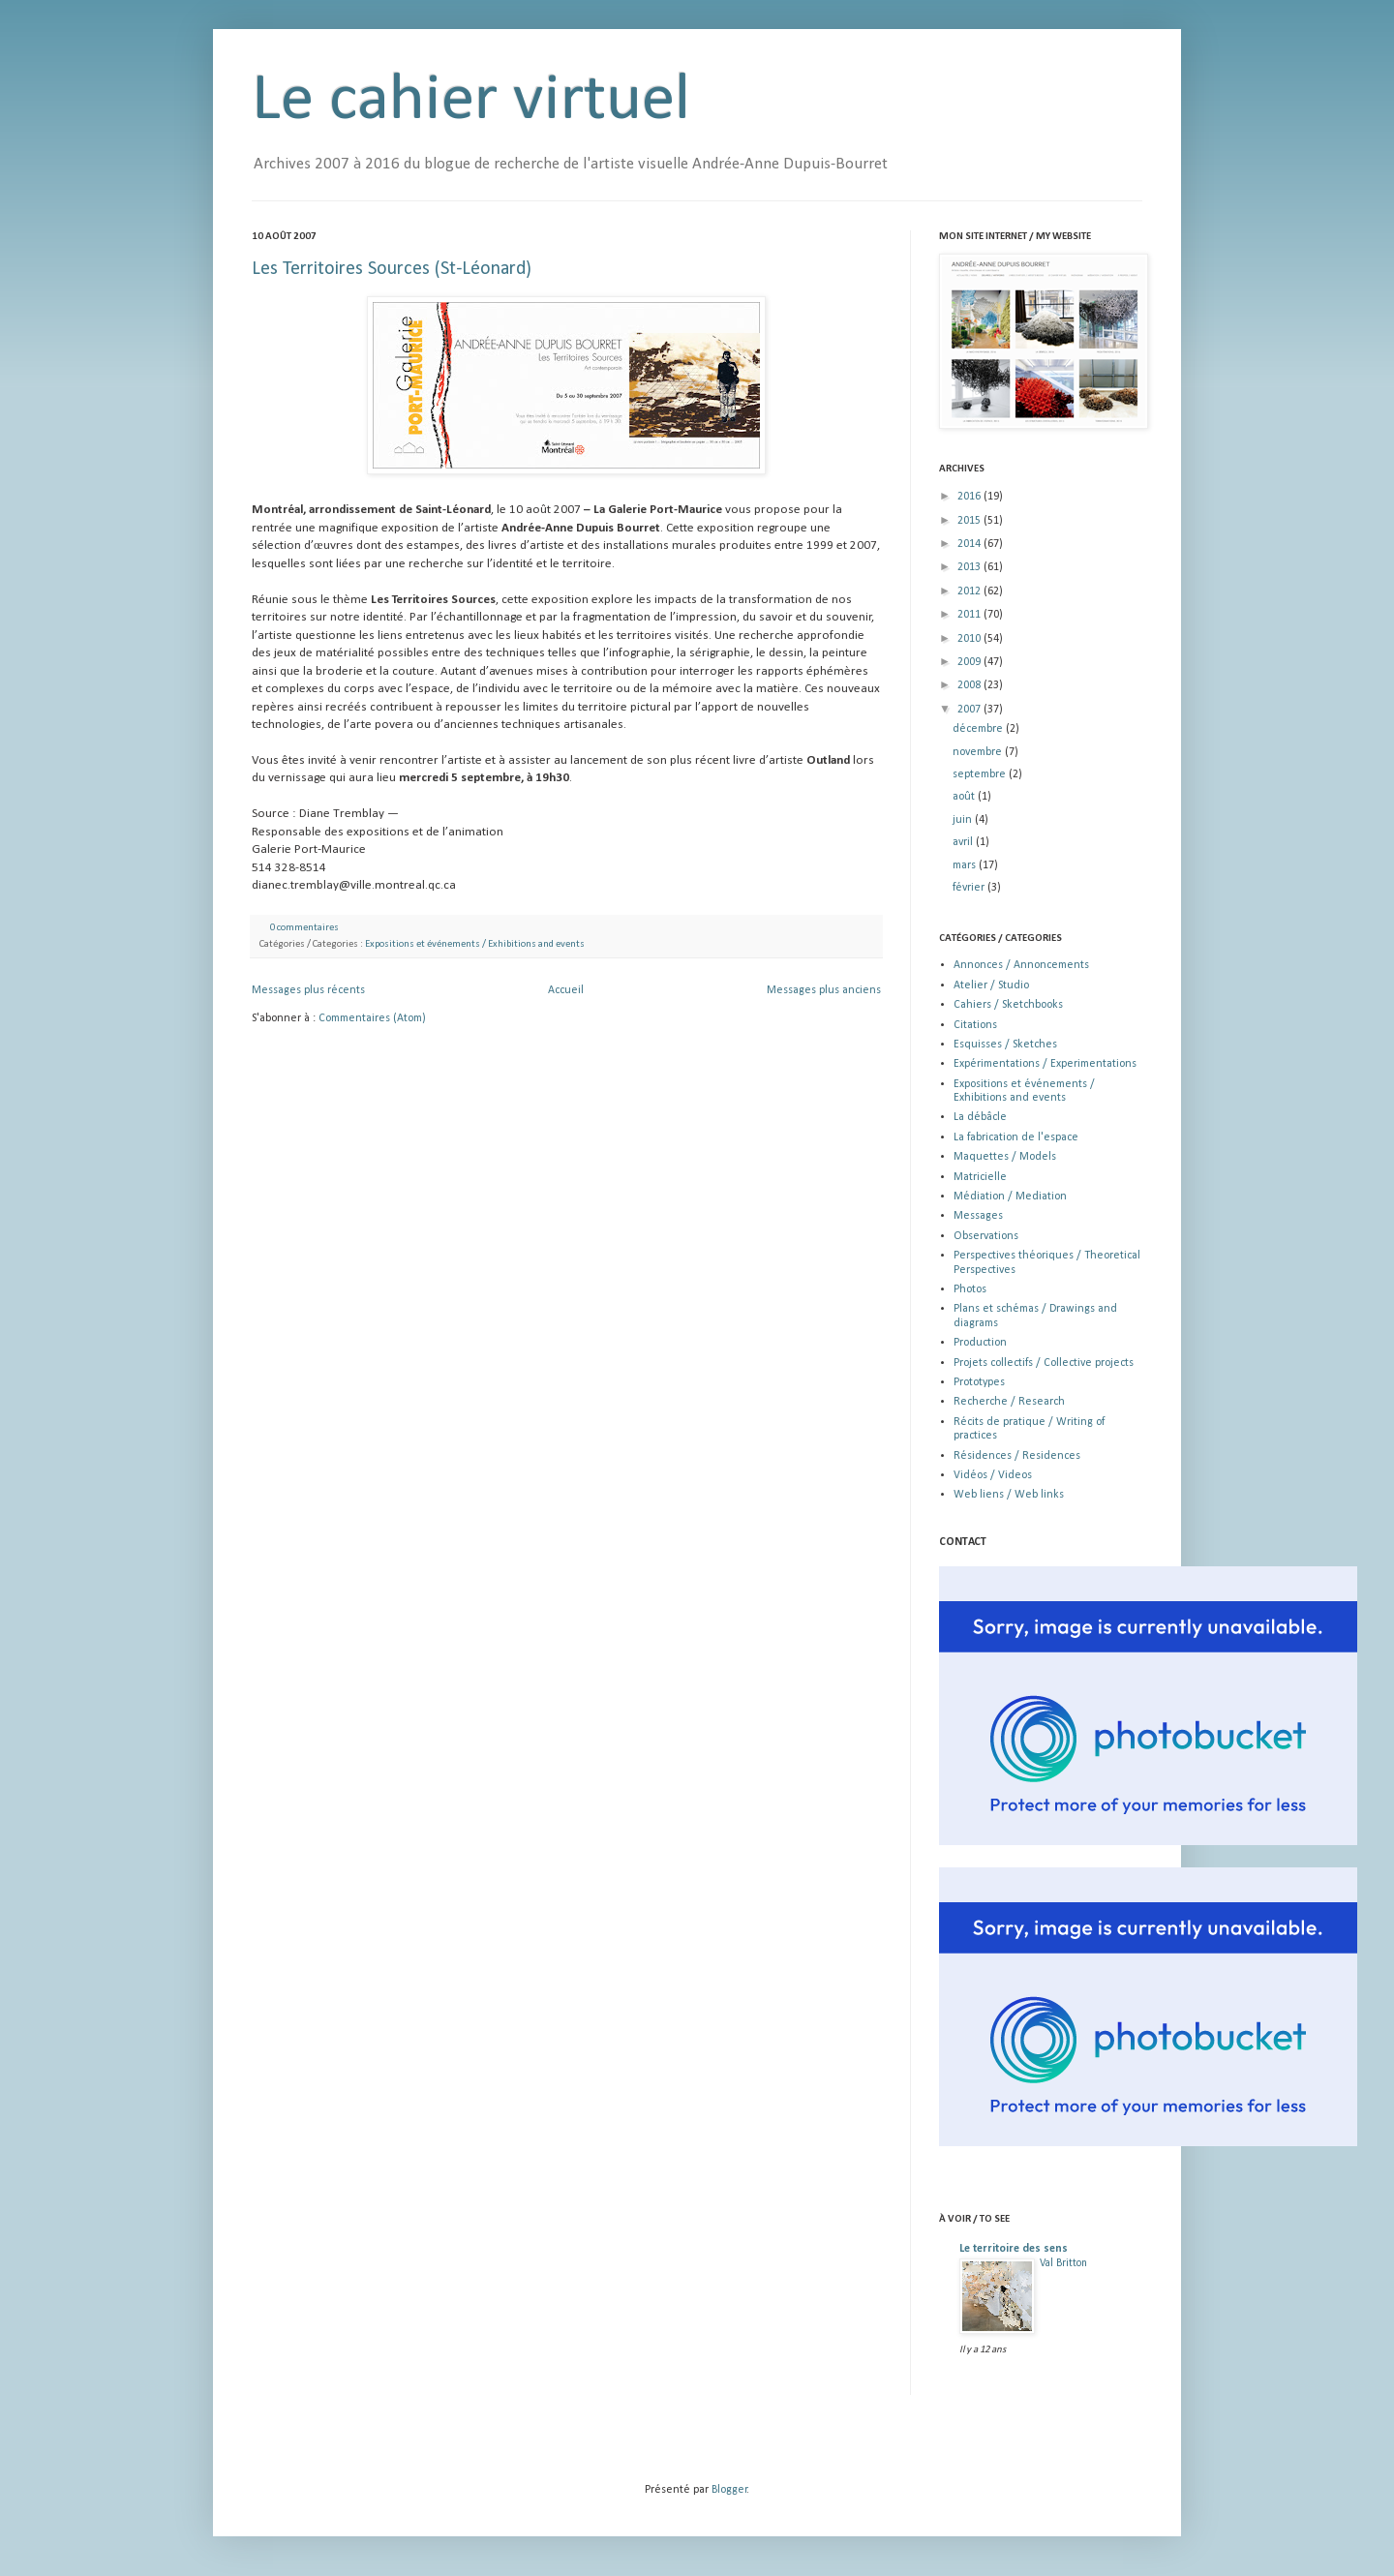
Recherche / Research (1009, 1402)
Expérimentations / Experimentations (1045, 1064)
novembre (979, 752)
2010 (970, 639)
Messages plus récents (308, 990)
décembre (979, 729)
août (965, 797)
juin (964, 820)
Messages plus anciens (824, 990)
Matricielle (980, 1177)
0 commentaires (304, 928)
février (970, 888)
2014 (970, 544)
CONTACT (962, 1542)
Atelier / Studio (991, 985)
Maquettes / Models (1005, 1157)
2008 (970, 685)
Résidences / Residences (1017, 1456)
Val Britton (1063, 2263)
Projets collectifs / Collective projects (1044, 1363)
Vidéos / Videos (993, 1475)
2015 (970, 521)
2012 (970, 591)
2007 (970, 709)
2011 (970, 615)
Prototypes (979, 1382)
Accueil (566, 990)
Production (980, 1343)
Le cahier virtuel (471, 101)
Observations (986, 1236)
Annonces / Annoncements (1021, 965)
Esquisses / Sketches (1005, 1044)
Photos (970, 1289)
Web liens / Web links (1009, 1494)
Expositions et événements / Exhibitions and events (475, 944)
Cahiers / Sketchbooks (1008, 1005)
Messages (978, 1216)
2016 (970, 496)
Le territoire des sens (1013, 2249)
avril (964, 842)
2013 (970, 567)
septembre (981, 774)
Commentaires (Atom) (372, 1018)
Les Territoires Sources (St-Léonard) (391, 269)
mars (966, 865)
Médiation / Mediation (1010, 1196)
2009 (970, 662)
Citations (975, 1025)
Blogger (729, 2490)
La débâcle (980, 1117)
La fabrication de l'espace (1016, 1137)
